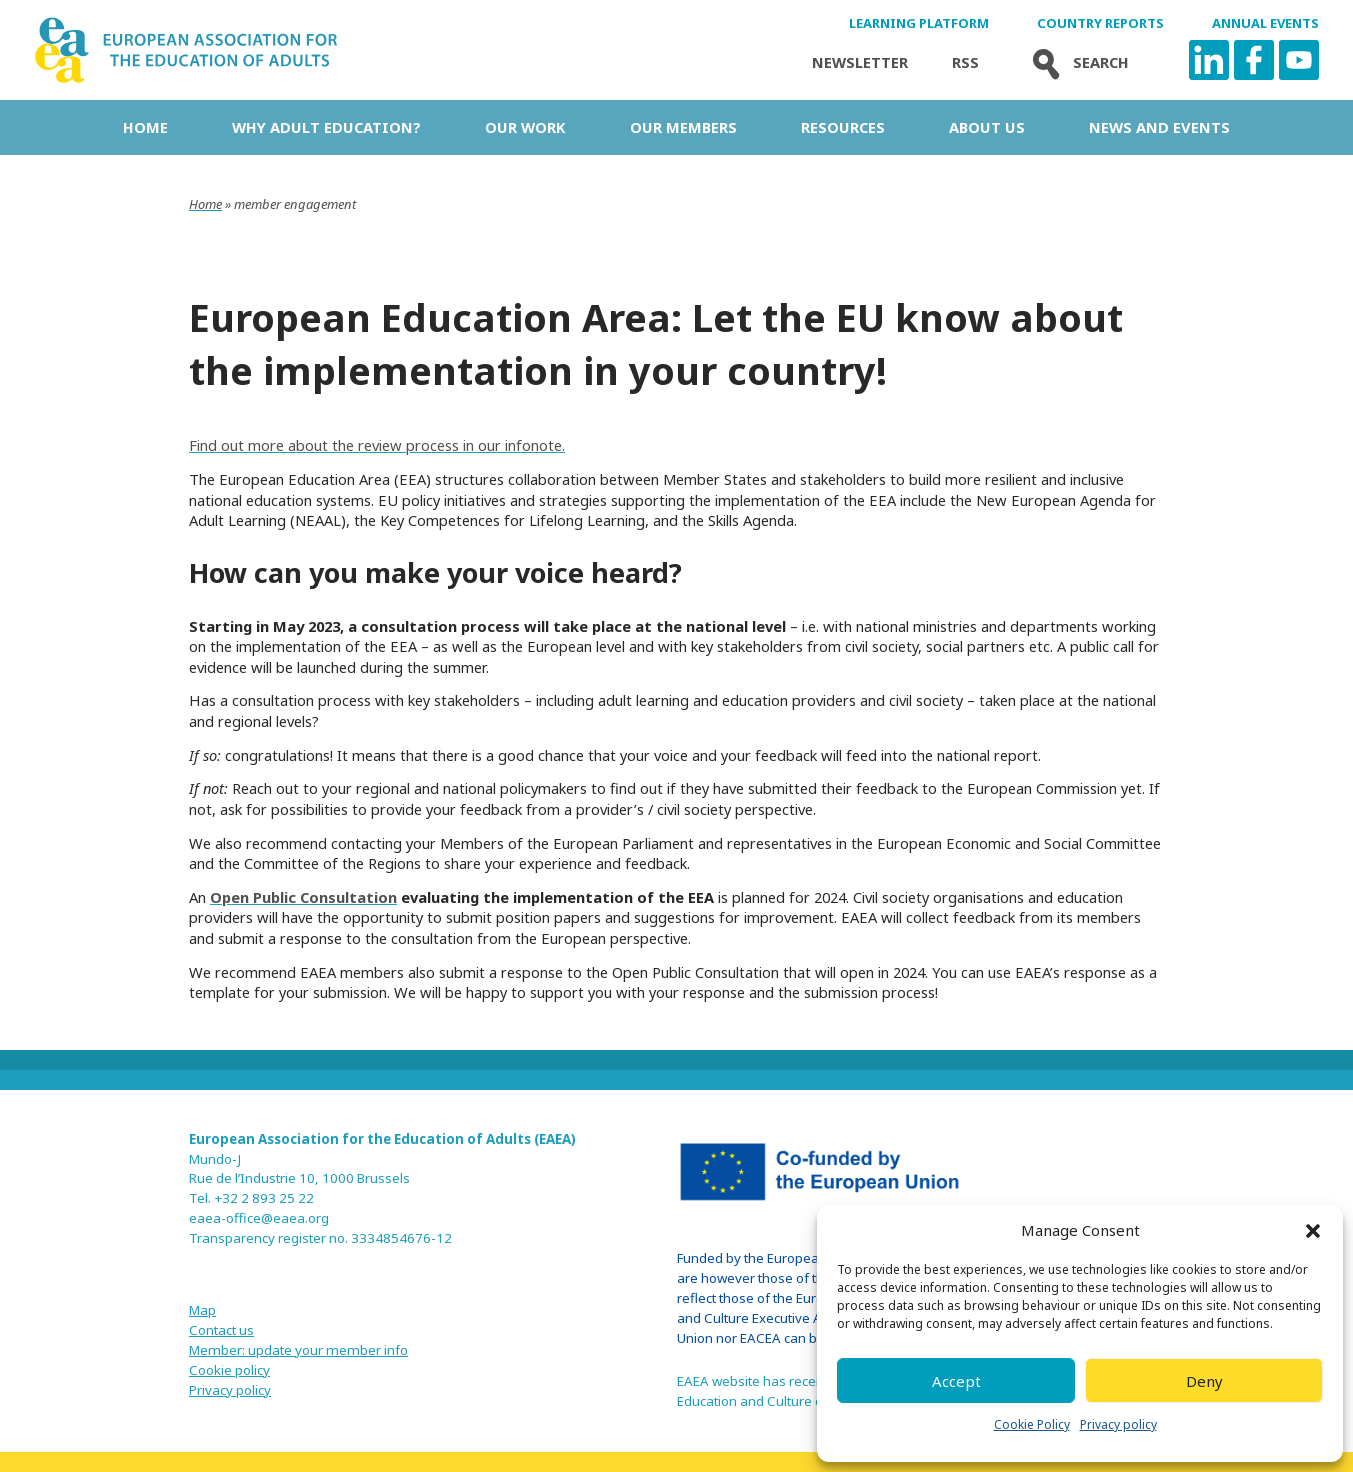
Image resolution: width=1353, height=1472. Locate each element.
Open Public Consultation (303, 897)
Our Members (683, 127)
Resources (843, 127)
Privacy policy (1118, 1424)
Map (202, 1310)
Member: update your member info (298, 1350)
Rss (965, 62)
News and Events (1159, 127)
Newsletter (860, 62)
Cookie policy (229, 1370)
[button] (1313, 1231)
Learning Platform (919, 23)
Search (1076, 62)
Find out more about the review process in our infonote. (377, 445)
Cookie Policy (1032, 1424)
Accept (956, 1381)
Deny (1204, 1381)
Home (145, 127)
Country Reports (1100, 23)
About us (987, 127)
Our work (525, 127)
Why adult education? (326, 127)
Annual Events (1265, 23)
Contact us (221, 1330)
